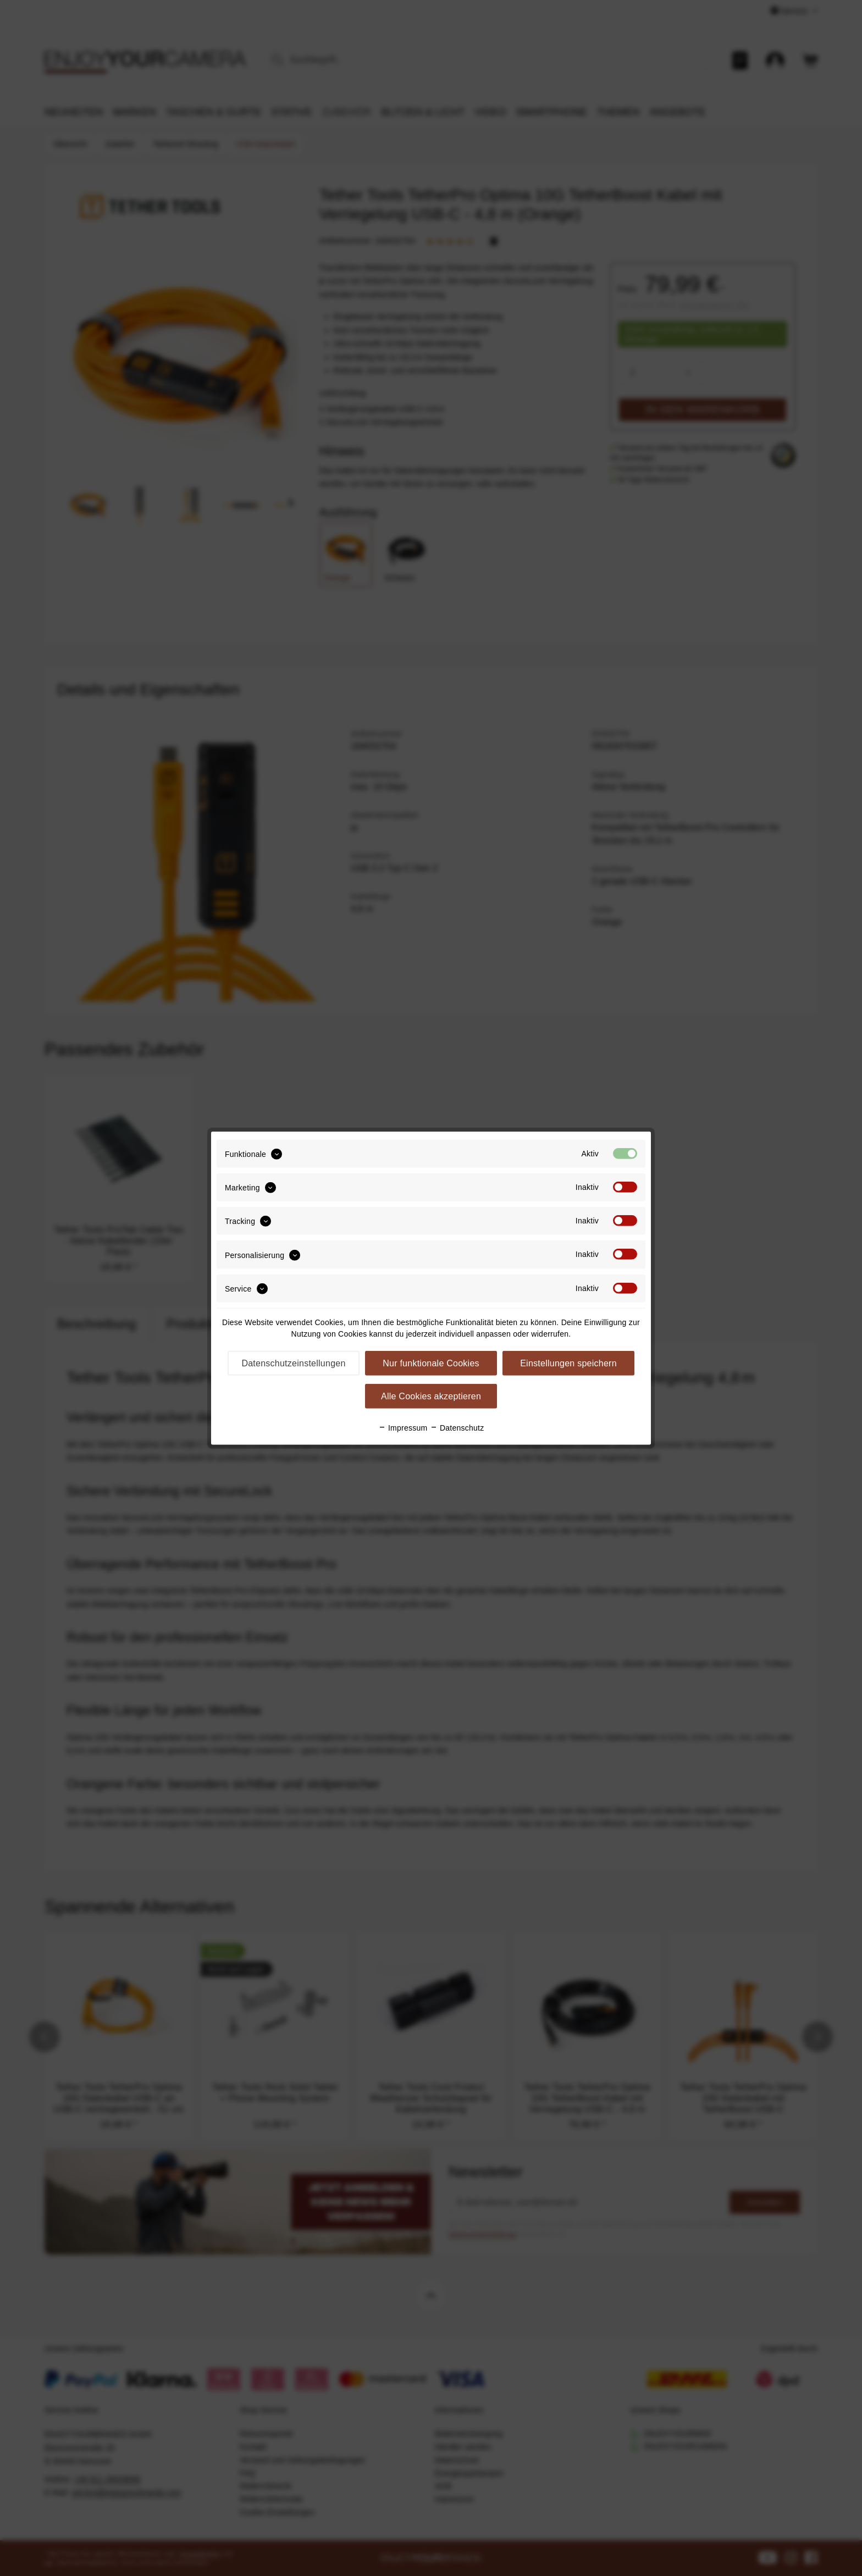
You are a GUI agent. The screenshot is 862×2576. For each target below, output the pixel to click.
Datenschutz (457, 1427)
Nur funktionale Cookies (431, 1363)
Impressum (403, 1427)
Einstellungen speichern (568, 1363)
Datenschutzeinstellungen (293, 1363)
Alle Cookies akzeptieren (431, 1396)
